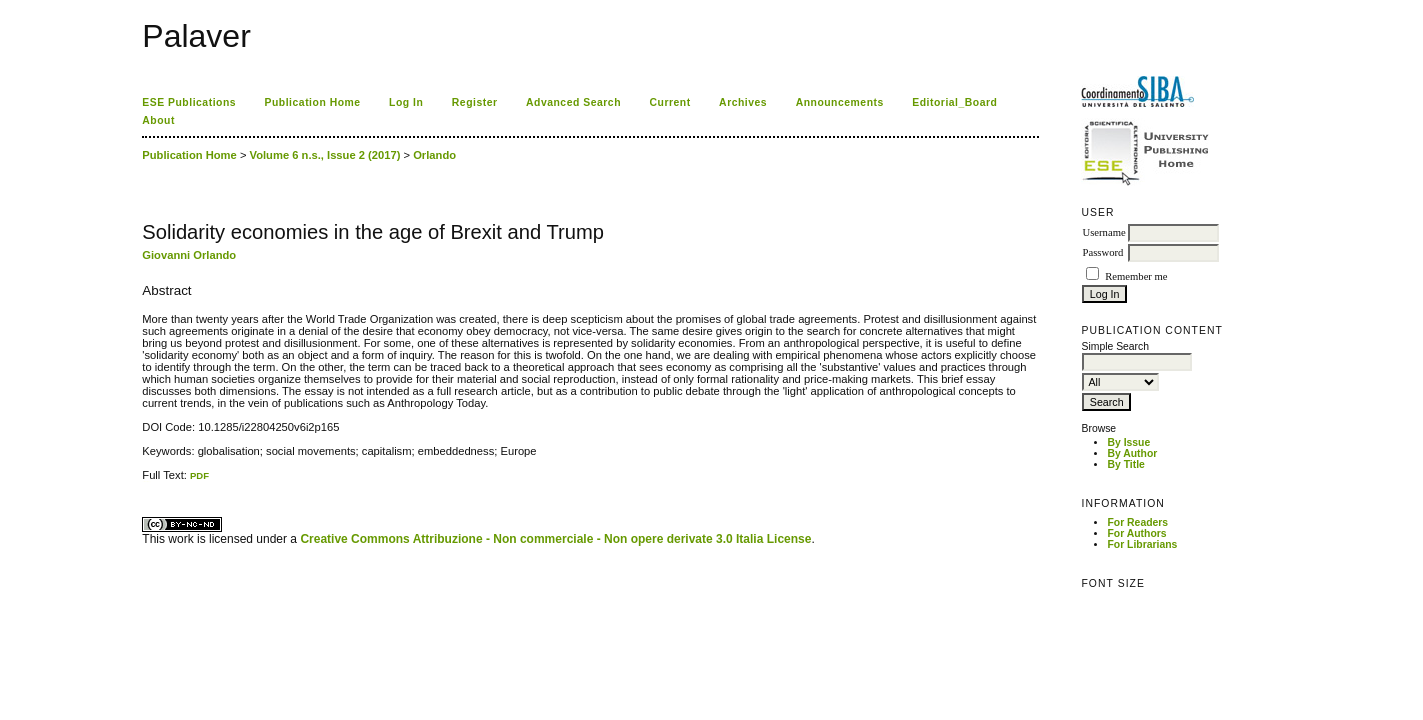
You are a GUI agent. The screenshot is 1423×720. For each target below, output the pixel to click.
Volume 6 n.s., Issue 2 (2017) (325, 155)
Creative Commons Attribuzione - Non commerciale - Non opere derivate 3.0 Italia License (555, 539)
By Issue (1128, 442)
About (158, 120)
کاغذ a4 (143, 481)
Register (475, 102)
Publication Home (313, 102)
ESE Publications (189, 102)
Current (669, 102)
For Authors (1136, 533)
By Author (1132, 453)
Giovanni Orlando (189, 255)
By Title (1125, 464)
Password (1102, 252)
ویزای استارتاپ (148, 481)
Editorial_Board (954, 102)
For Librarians (1142, 544)
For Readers (1137, 522)
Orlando (434, 155)
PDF (199, 475)
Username (1103, 232)
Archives (743, 102)
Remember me (1136, 276)
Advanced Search (573, 102)
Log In (406, 102)
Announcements (840, 102)
